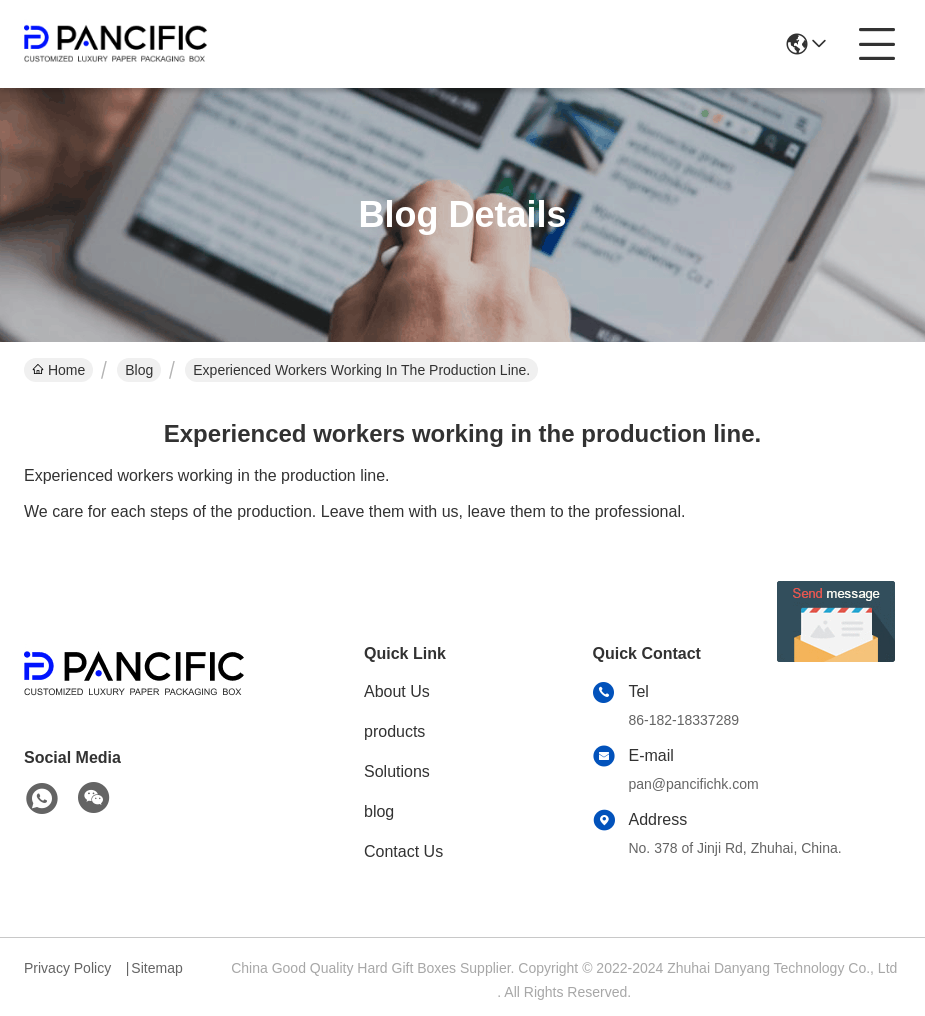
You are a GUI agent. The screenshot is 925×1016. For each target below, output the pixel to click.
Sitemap (156, 968)
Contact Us (403, 851)
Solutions (397, 771)
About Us (397, 691)
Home (58, 370)
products (394, 731)
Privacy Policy (67, 968)
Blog (139, 370)
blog (379, 811)
